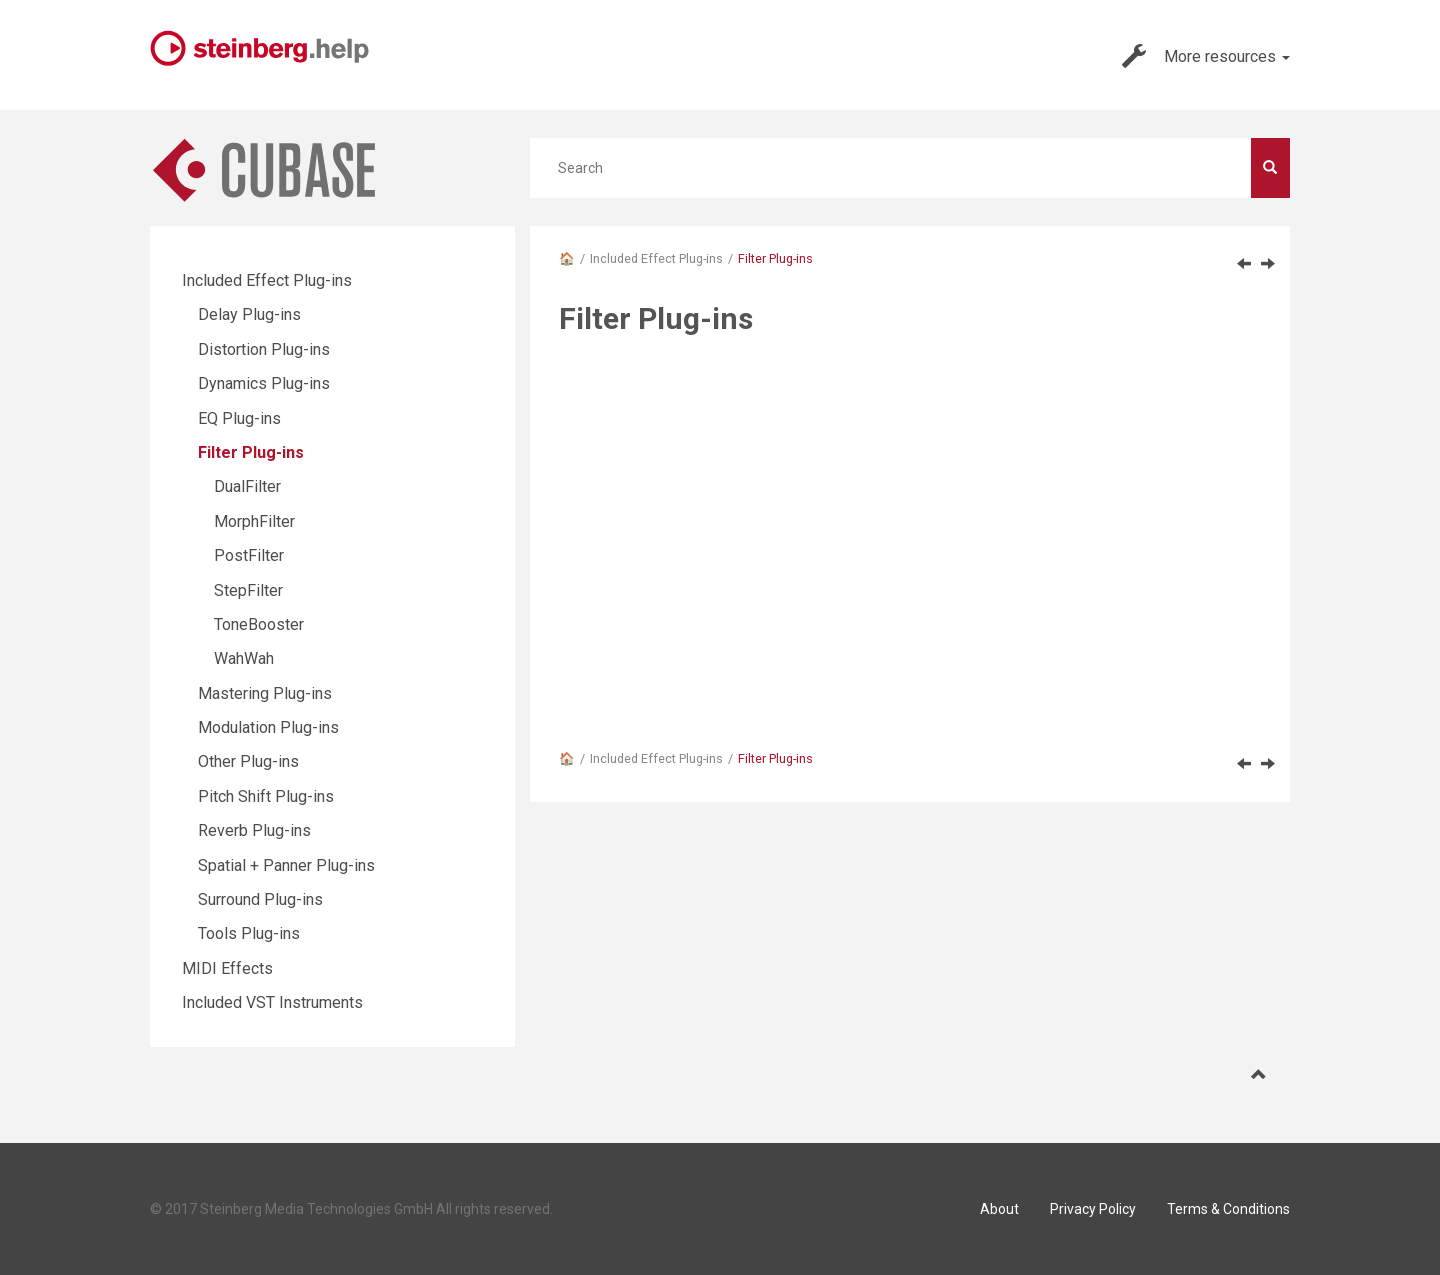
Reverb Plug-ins (254, 830)
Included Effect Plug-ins (656, 258)
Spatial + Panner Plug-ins (286, 865)
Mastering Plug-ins (265, 693)
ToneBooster (259, 624)
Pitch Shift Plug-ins (266, 796)
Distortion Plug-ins (264, 349)
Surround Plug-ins (260, 899)
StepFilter (248, 590)
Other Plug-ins (248, 761)
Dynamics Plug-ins (264, 383)
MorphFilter (254, 521)
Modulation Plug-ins (268, 727)
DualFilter (247, 486)
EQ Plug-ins (239, 418)
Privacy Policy (1093, 1209)
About (999, 1209)
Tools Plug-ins (249, 933)
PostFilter (249, 555)
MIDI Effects (227, 968)
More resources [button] (1206, 56)
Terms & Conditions (1228, 1209)
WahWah (244, 658)
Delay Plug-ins (249, 314)
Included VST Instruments (272, 1002)
